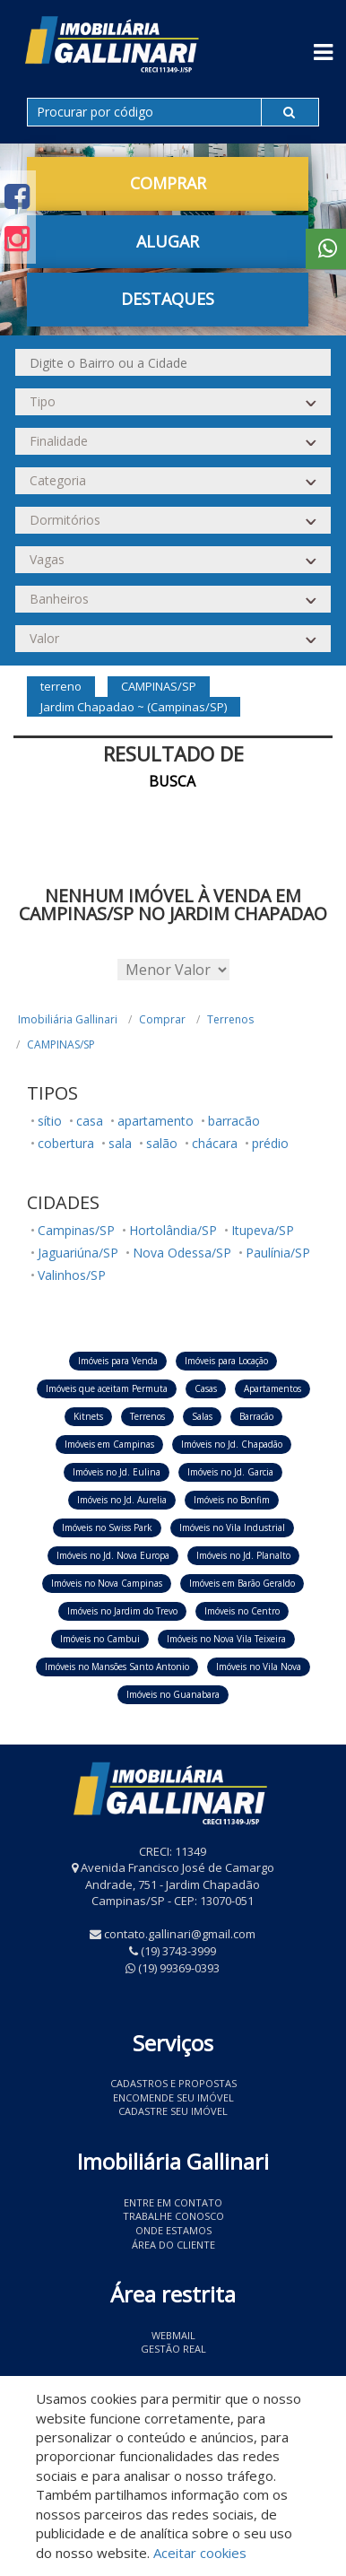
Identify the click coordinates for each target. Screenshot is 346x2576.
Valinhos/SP (72, 1275)
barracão (234, 1120)
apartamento (155, 1120)
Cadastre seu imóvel (173, 2111)
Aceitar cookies (200, 2553)
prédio (270, 1143)
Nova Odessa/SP (182, 1252)
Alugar (167, 241)
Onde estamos (173, 2230)
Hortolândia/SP (173, 1230)
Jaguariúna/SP (78, 1252)
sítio (50, 1120)
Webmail (173, 2335)
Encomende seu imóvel (173, 2097)
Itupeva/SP (262, 1230)
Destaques (167, 298)
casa (89, 1120)
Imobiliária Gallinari (67, 1019)
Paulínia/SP (278, 1252)
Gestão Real (173, 2348)
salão (161, 1143)
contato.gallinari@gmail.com (179, 1934)
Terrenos (230, 1019)
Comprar (168, 183)
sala (120, 1143)
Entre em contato (173, 2202)
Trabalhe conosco (173, 2216)
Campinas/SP (76, 1230)
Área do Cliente (173, 2244)
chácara (215, 1143)
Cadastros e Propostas (173, 2083)
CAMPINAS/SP (61, 1044)
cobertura (66, 1143)
